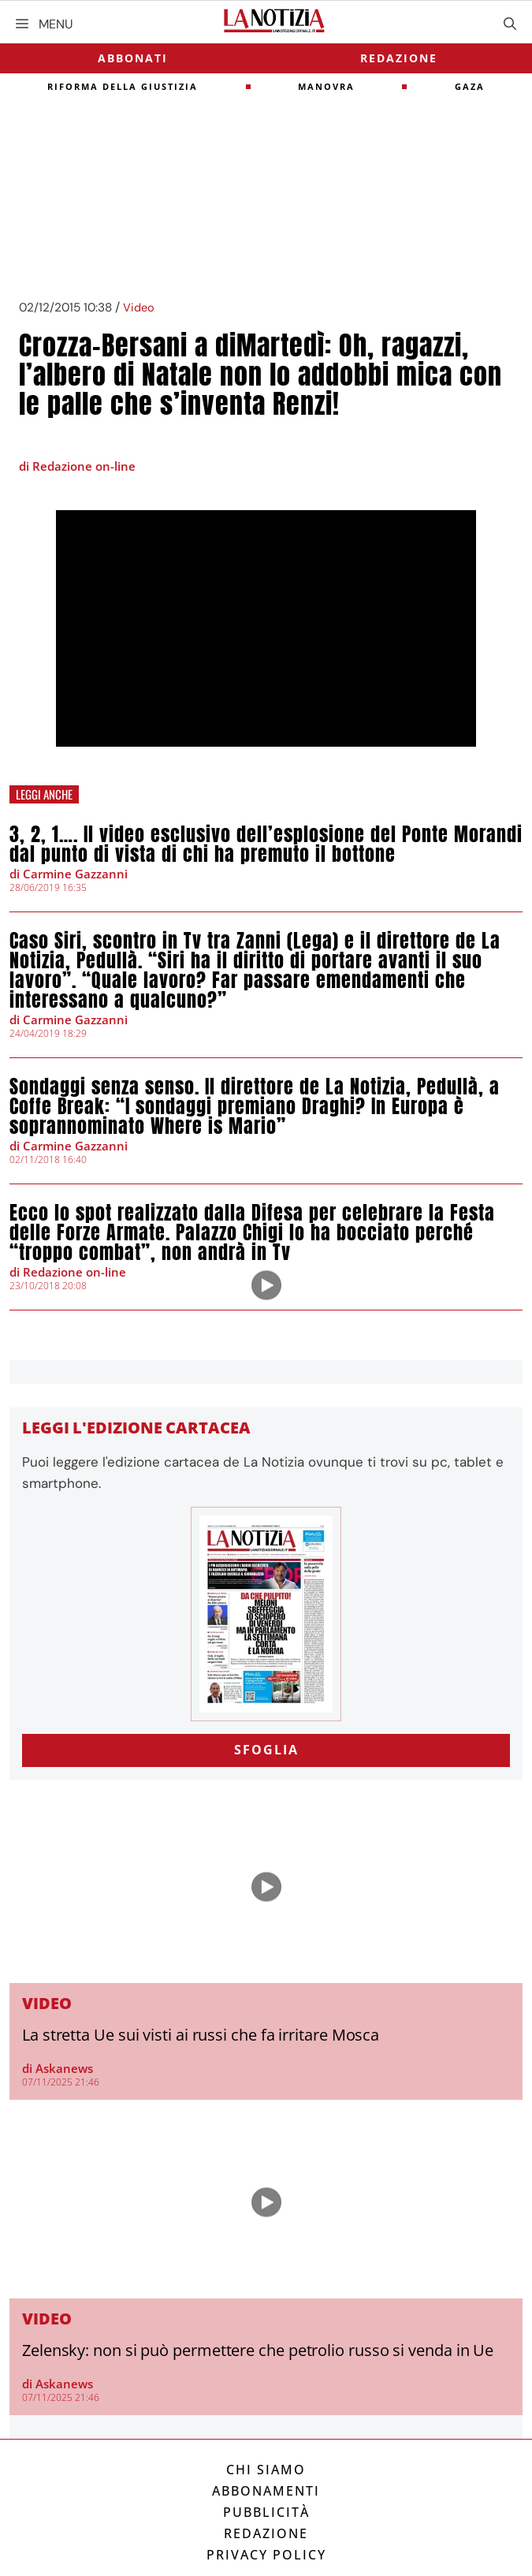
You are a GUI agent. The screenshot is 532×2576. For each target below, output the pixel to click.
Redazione (398, 57)
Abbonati (133, 57)
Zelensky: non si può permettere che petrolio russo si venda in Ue (257, 2350)
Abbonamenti (266, 2491)
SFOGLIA (266, 1749)
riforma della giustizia (122, 86)
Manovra (326, 86)
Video (138, 307)
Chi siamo (266, 2469)
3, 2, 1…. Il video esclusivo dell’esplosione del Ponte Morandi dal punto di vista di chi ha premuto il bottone (266, 844)
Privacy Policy (266, 2554)
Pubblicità (266, 2512)
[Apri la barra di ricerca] (510, 24)
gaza (470, 86)
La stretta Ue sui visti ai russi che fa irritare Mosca (200, 2034)
